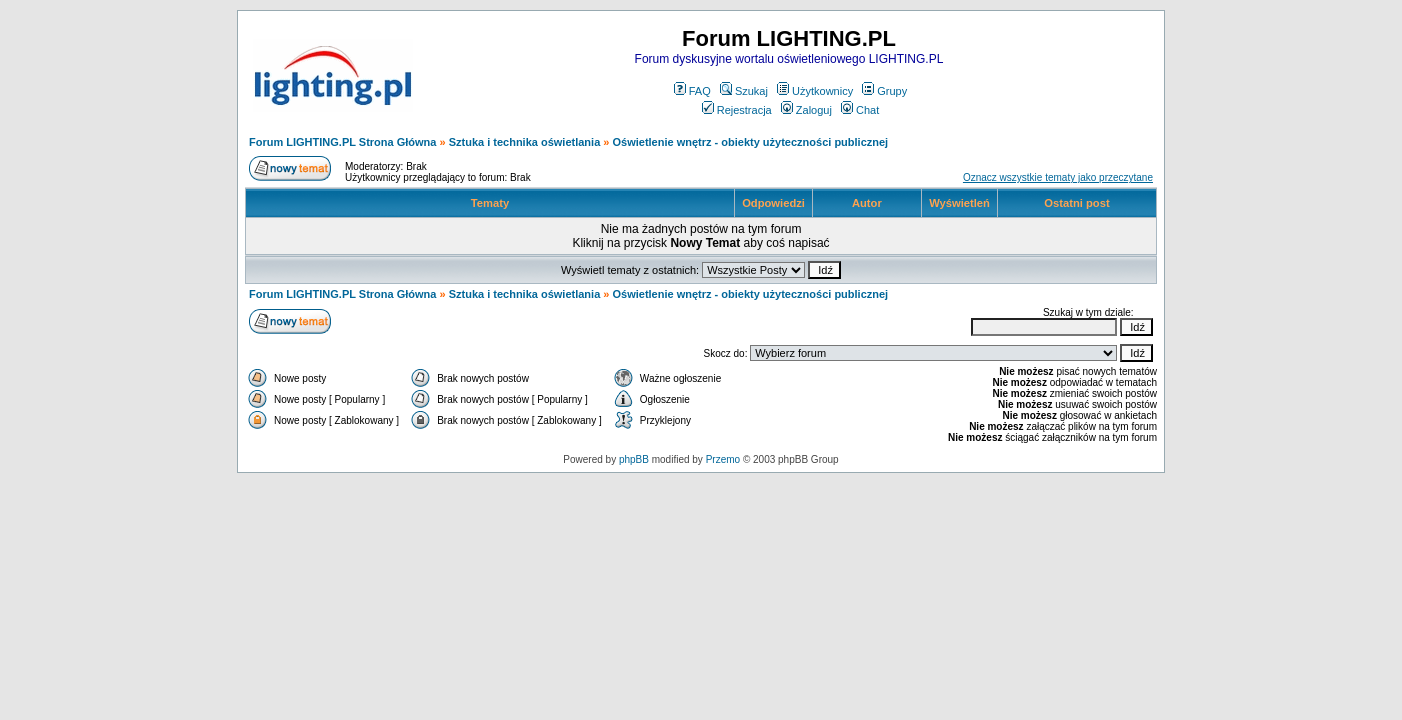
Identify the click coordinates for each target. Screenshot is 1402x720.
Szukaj (744, 91)
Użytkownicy (815, 91)
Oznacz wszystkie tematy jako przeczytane (1058, 177)
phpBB (634, 459)
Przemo (723, 459)
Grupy (884, 91)
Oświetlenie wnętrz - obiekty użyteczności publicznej (751, 142)
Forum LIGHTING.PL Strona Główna (342, 142)
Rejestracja (737, 110)
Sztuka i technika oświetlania (525, 142)
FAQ (692, 91)
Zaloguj (806, 110)
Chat (860, 110)
